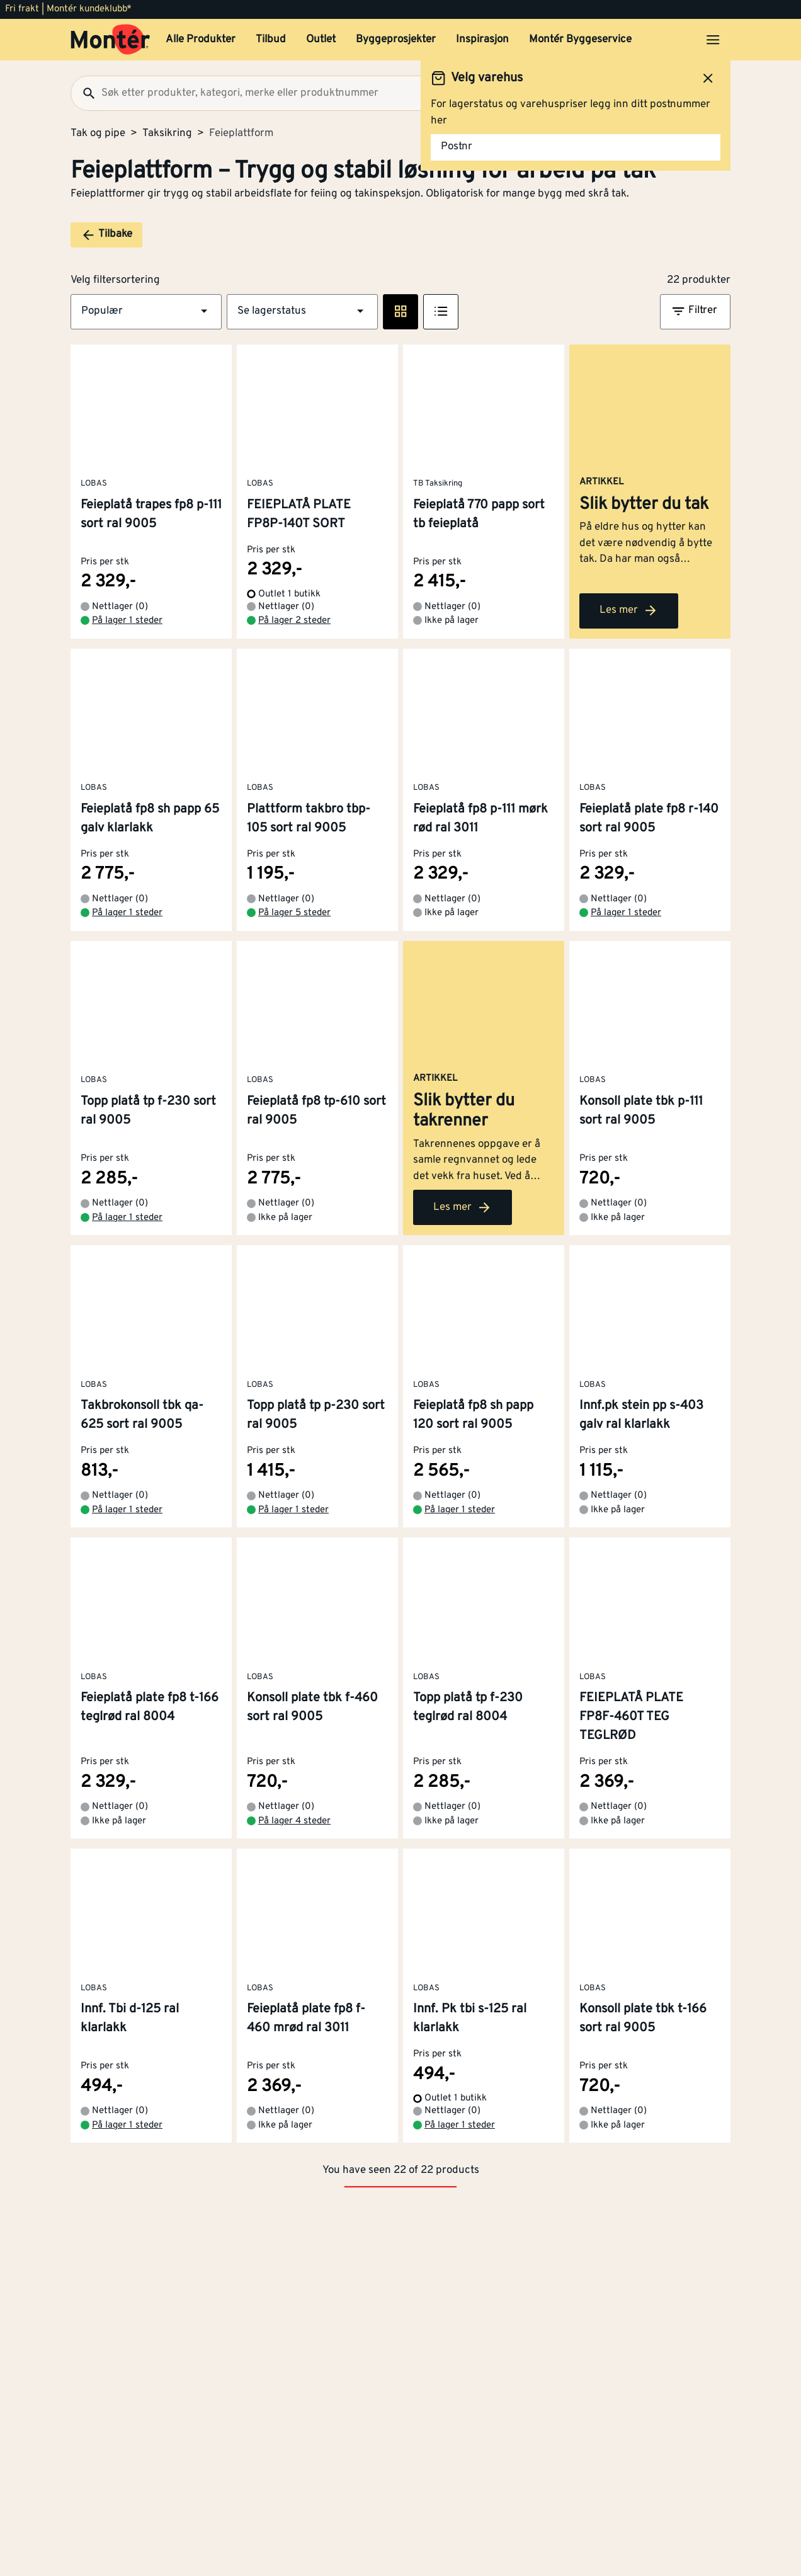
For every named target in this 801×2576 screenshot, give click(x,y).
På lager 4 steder (294, 1882)
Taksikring (167, 133)
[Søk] (83, 93)
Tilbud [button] (271, 40)
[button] (146, 311)
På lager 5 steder (294, 933)
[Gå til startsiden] (111, 39)
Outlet (321, 40)
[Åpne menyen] (712, 39)
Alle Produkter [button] (201, 40)
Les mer (628, 631)
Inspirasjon (482, 40)
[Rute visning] (400, 311)
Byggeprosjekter (396, 40)
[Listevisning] (440, 311)
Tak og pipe (98, 133)
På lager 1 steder (127, 641)
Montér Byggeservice (580, 40)
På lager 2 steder (294, 641)
